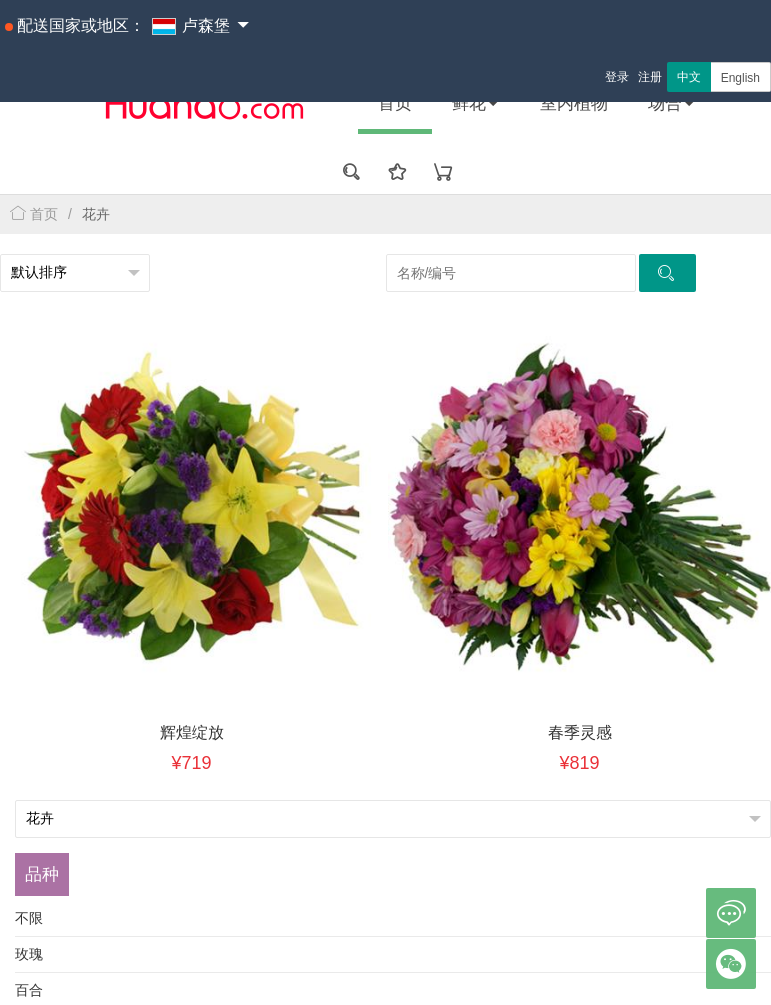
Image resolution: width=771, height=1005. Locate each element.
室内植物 (574, 103)
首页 (395, 103)
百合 (29, 990)
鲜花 (476, 103)
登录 (617, 77)
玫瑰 (29, 954)
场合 (672, 103)
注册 (650, 77)
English (740, 78)
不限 (29, 918)
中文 (689, 77)
